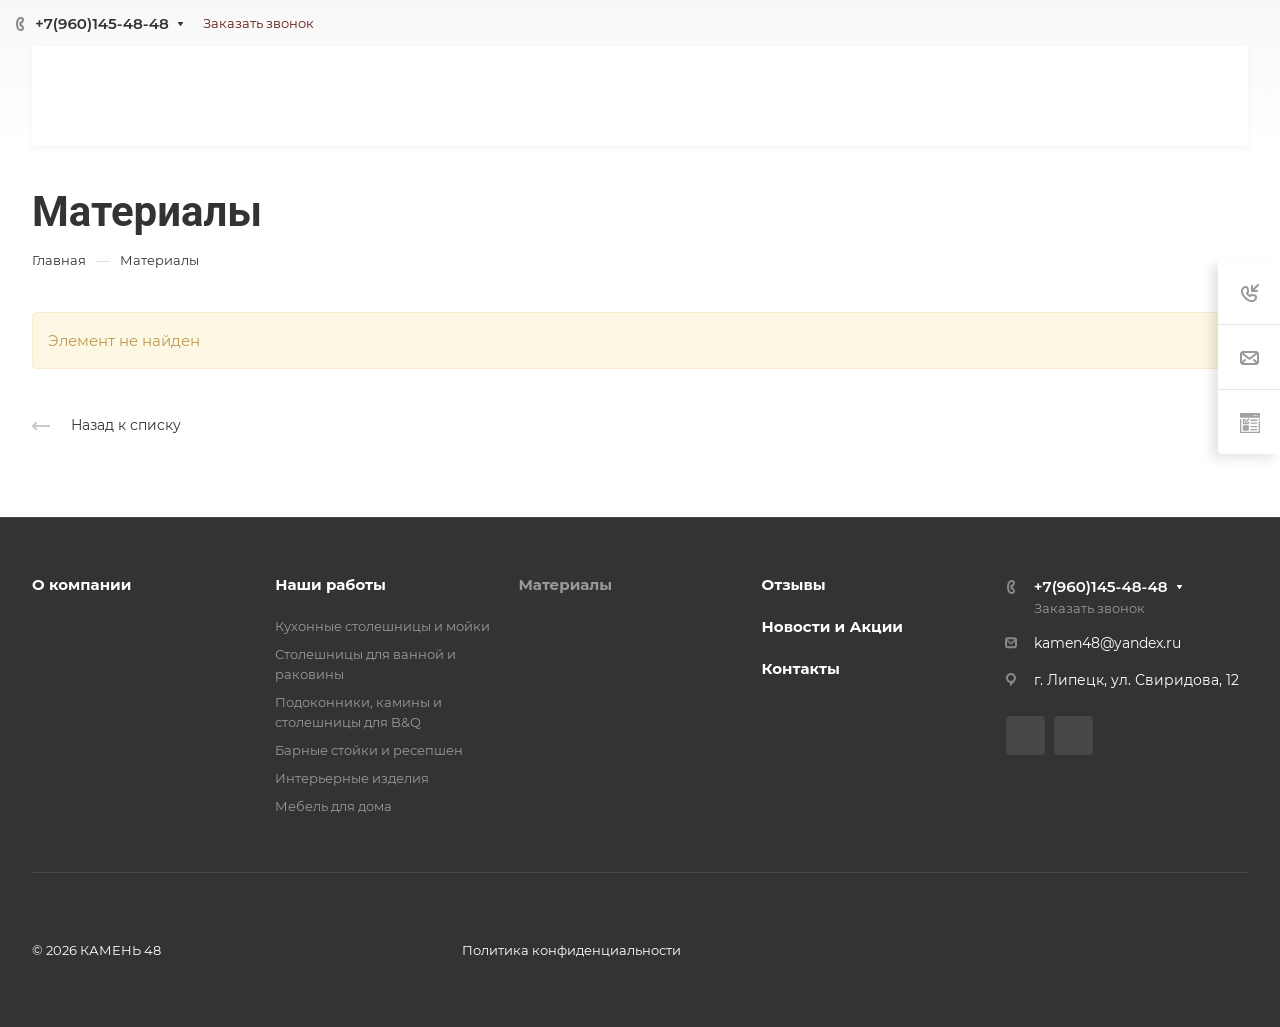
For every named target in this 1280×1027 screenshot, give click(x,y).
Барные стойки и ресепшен (369, 750)
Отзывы (794, 584)
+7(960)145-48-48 (102, 23)
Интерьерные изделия (352, 778)
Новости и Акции (832, 626)
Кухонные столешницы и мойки (382, 626)
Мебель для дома (333, 806)
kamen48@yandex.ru (1107, 643)
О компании (81, 584)
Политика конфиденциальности (571, 950)
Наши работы (330, 584)
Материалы (565, 584)
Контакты (801, 668)
